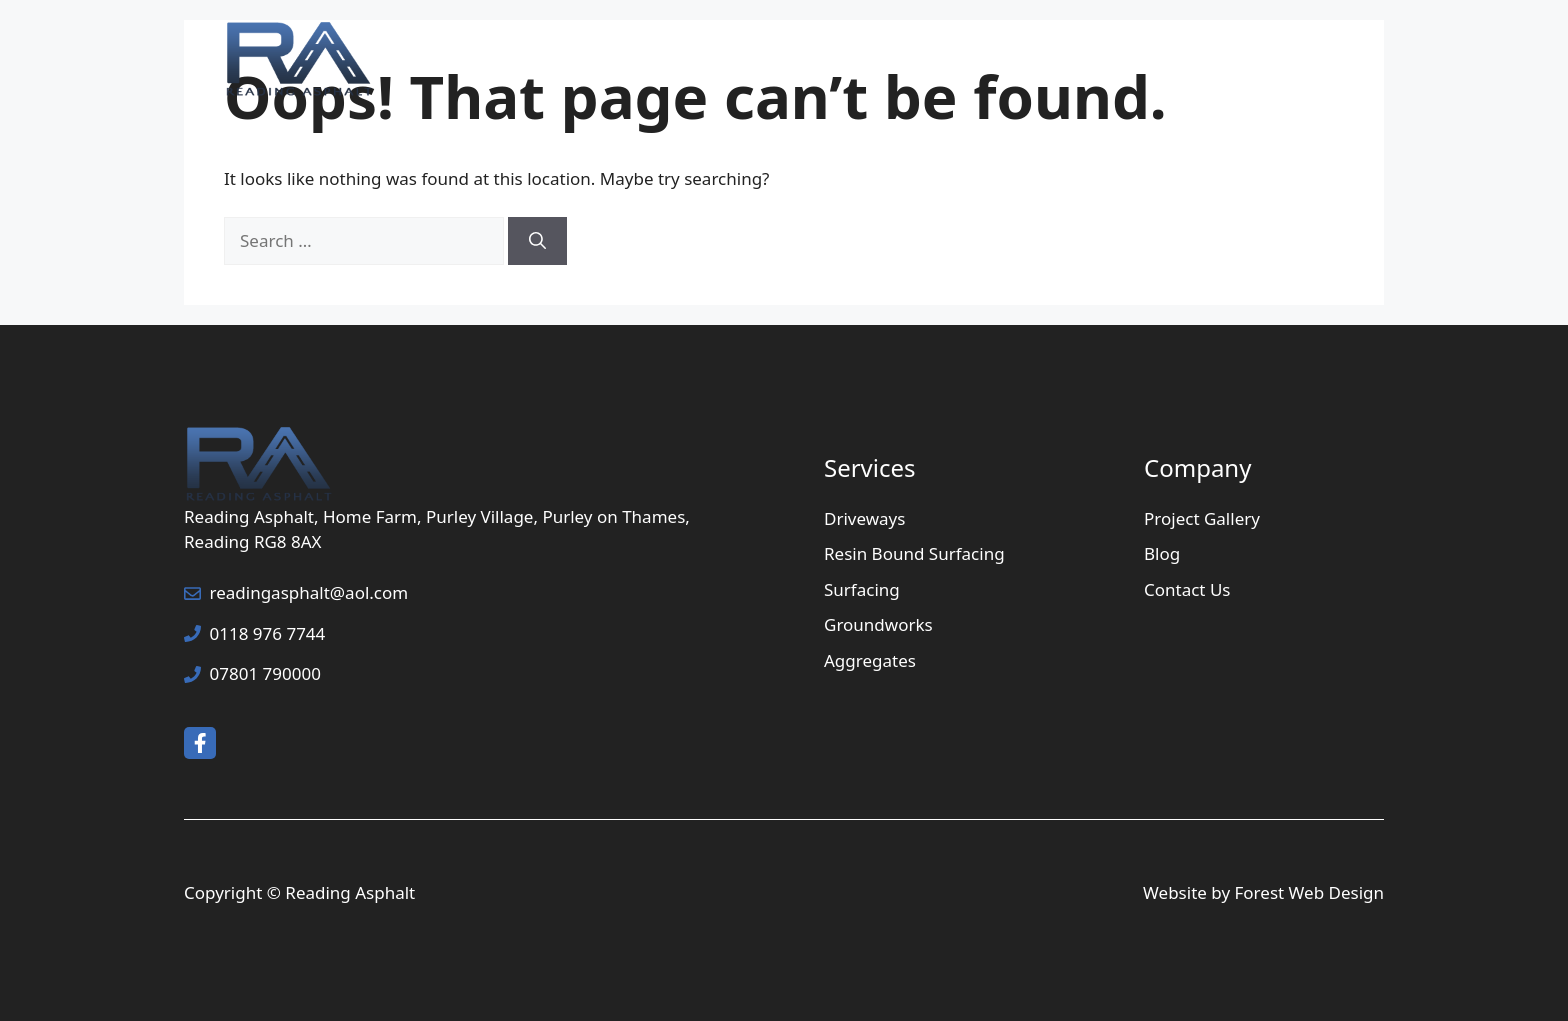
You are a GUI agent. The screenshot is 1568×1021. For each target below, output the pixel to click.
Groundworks (878, 624)
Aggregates (870, 660)
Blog (1162, 553)
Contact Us (1272, 60)
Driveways (864, 518)
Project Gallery (1111, 60)
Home (827, 60)
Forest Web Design (1310, 892)
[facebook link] (200, 743)
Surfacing (862, 589)
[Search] (537, 241)
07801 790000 (265, 673)
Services (959, 60)
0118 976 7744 (268, 633)
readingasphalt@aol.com (309, 592)
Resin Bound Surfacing (914, 553)
